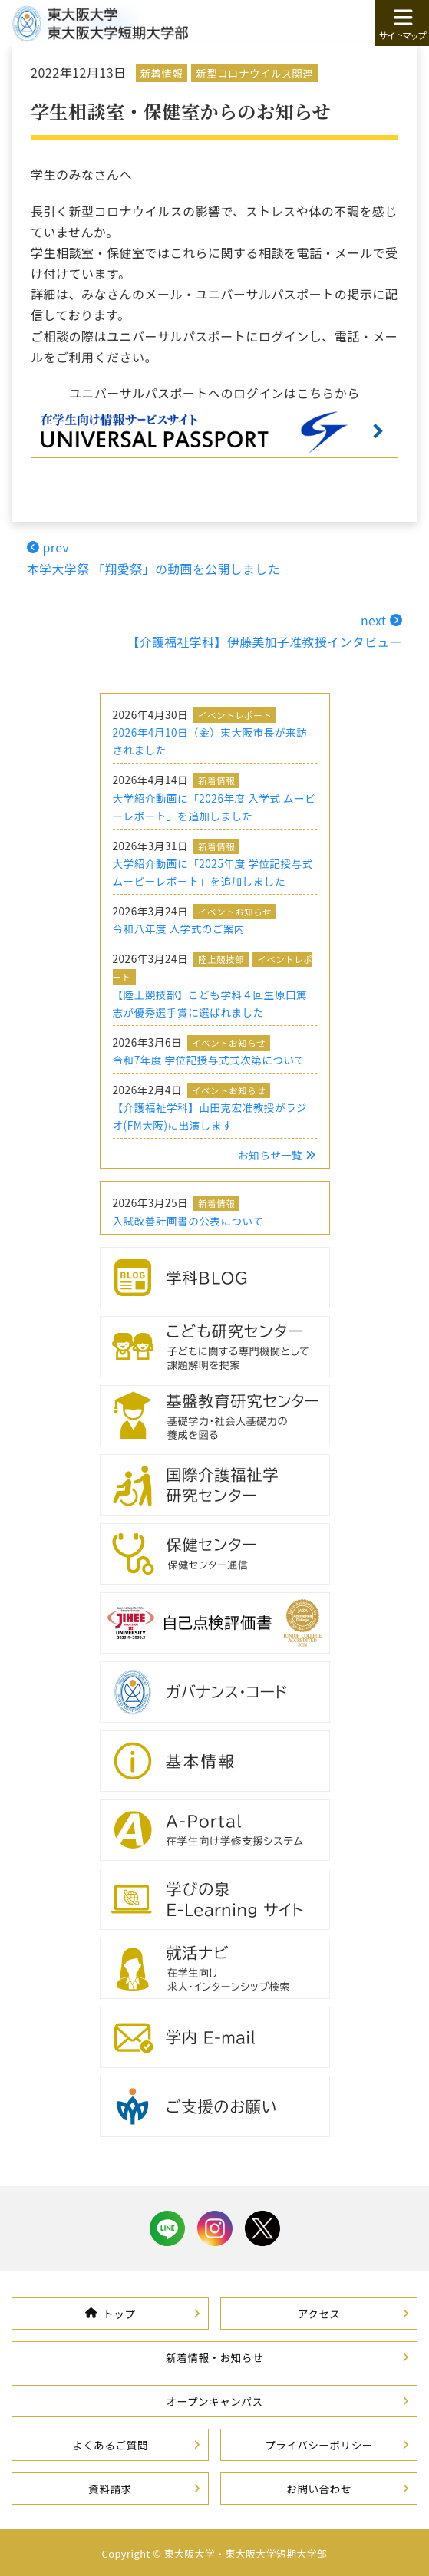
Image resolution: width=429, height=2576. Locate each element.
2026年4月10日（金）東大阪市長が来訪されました (210, 739)
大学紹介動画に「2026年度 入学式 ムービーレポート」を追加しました (214, 804)
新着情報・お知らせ (214, 2355)
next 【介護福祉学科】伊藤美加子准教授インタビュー (263, 629)
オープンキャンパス (214, 2398)
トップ (110, 2311)
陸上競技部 (221, 958)
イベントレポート (235, 713)
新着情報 (161, 73)
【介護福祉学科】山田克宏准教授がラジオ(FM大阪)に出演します (210, 1113)
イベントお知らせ (235, 909)
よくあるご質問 (110, 2442)
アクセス (319, 2311)
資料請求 (109, 2486)
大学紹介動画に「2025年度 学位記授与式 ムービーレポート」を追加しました (213, 869)
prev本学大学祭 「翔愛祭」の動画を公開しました (155, 557)
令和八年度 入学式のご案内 (179, 927)
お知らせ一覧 (277, 1153)
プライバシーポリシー (319, 2442)
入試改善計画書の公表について (188, 1218)
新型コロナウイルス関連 (255, 73)
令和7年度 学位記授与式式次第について (209, 1057)
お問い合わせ (318, 2486)
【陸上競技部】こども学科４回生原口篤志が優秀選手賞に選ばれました (210, 1001)
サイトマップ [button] (402, 24)
